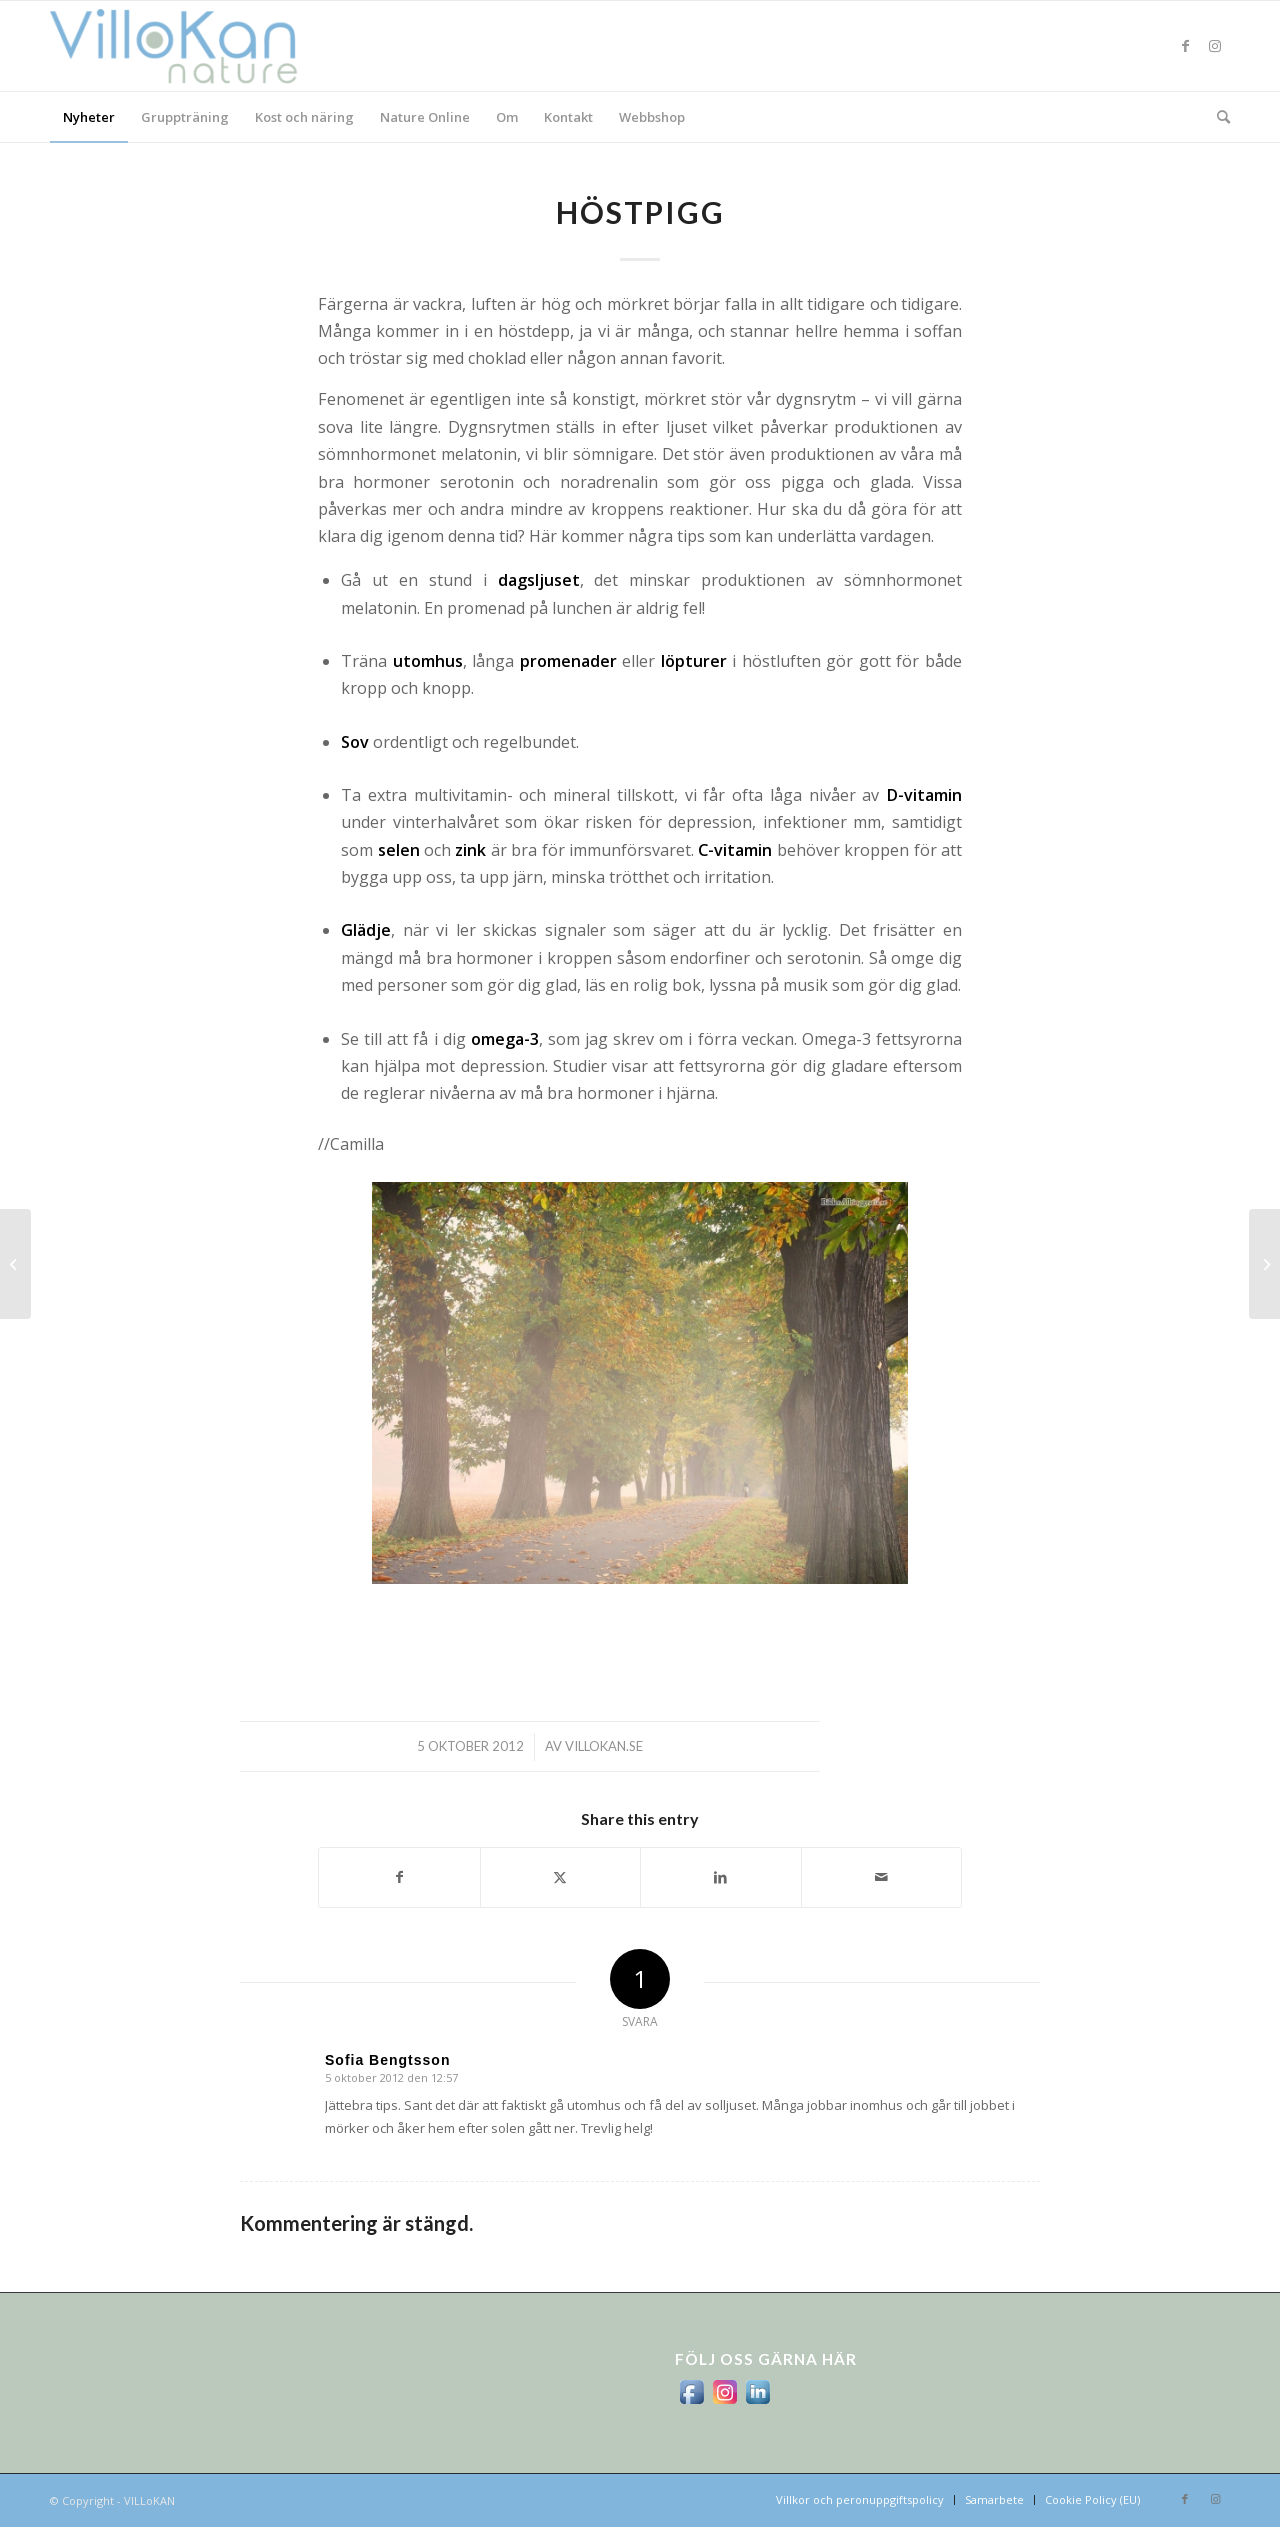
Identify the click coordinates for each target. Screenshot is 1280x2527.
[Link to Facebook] (1185, 46)
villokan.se (604, 1746)
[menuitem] (89, 117)
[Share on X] (561, 1877)
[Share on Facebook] (399, 1877)
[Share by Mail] (882, 1877)
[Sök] (1217, 117)
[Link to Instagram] (1215, 46)
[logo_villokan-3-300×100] (185, 46)
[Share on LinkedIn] (721, 1877)
